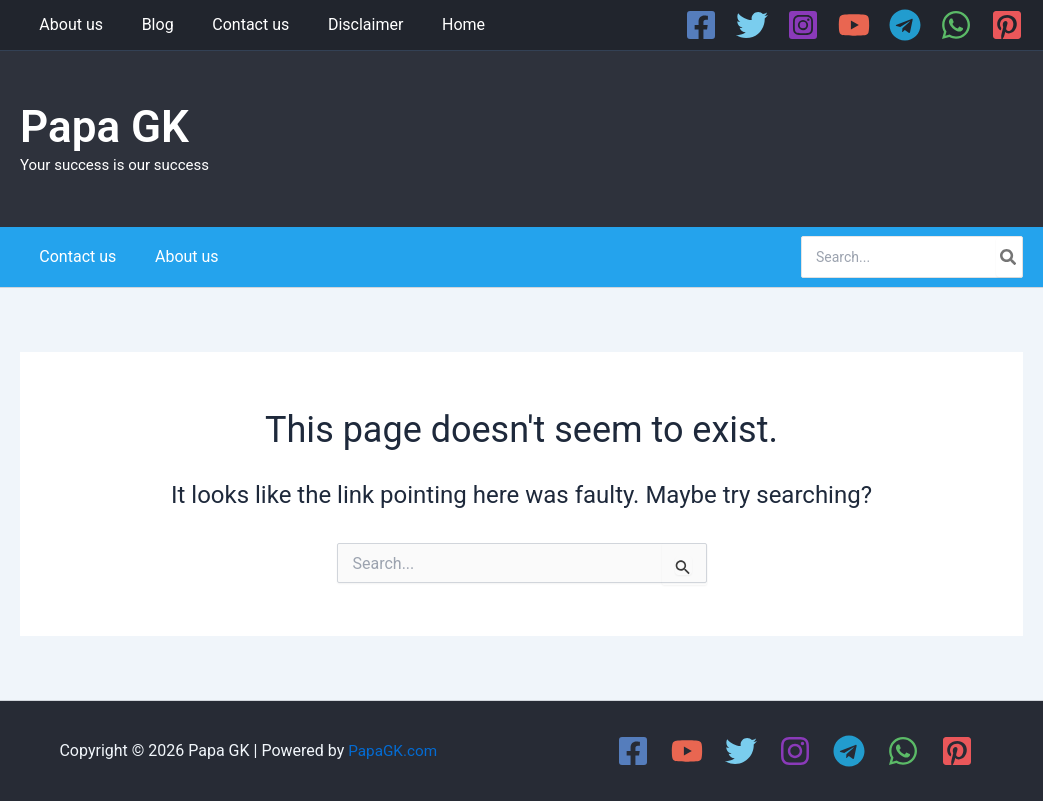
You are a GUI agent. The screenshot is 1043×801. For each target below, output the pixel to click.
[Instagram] (803, 25)
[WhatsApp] (956, 25)
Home (433, 24)
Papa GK (104, 127)
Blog (148, 24)
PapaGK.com (392, 750)
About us (68, 24)
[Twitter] (752, 25)
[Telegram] (905, 25)
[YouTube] (854, 25)
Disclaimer (342, 24)
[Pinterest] (1007, 25)
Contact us (234, 24)
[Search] (1009, 257)
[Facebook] (701, 25)
